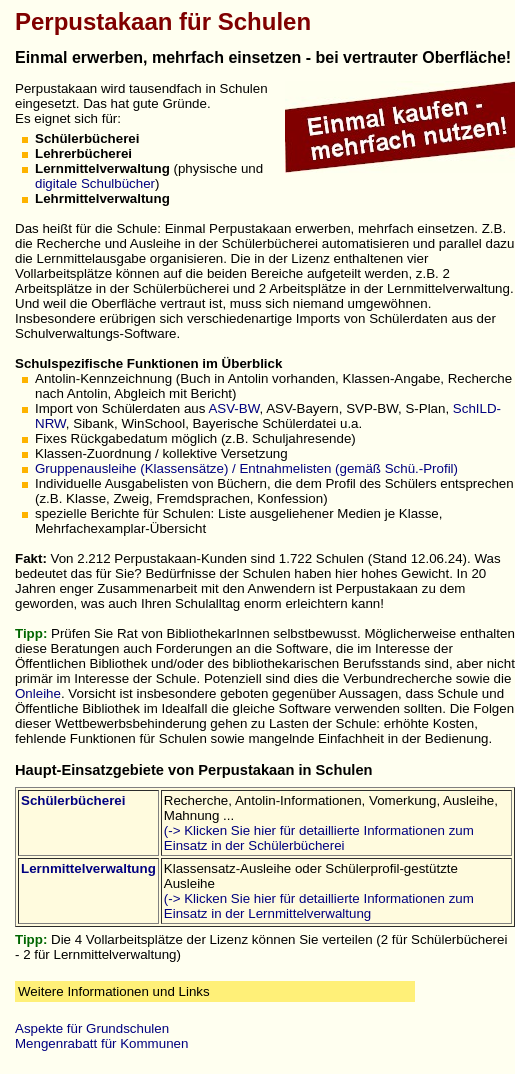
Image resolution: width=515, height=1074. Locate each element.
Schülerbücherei (73, 800)
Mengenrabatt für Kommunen (101, 1043)
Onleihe (38, 693)
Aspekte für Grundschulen (92, 1028)
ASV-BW (233, 408)
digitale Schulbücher (95, 183)
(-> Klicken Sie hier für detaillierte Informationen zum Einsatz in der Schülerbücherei (319, 838)
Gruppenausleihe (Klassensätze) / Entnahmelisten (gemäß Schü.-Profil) (246, 468)
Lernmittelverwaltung (88, 868)
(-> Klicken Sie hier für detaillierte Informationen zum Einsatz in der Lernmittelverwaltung (319, 906)
